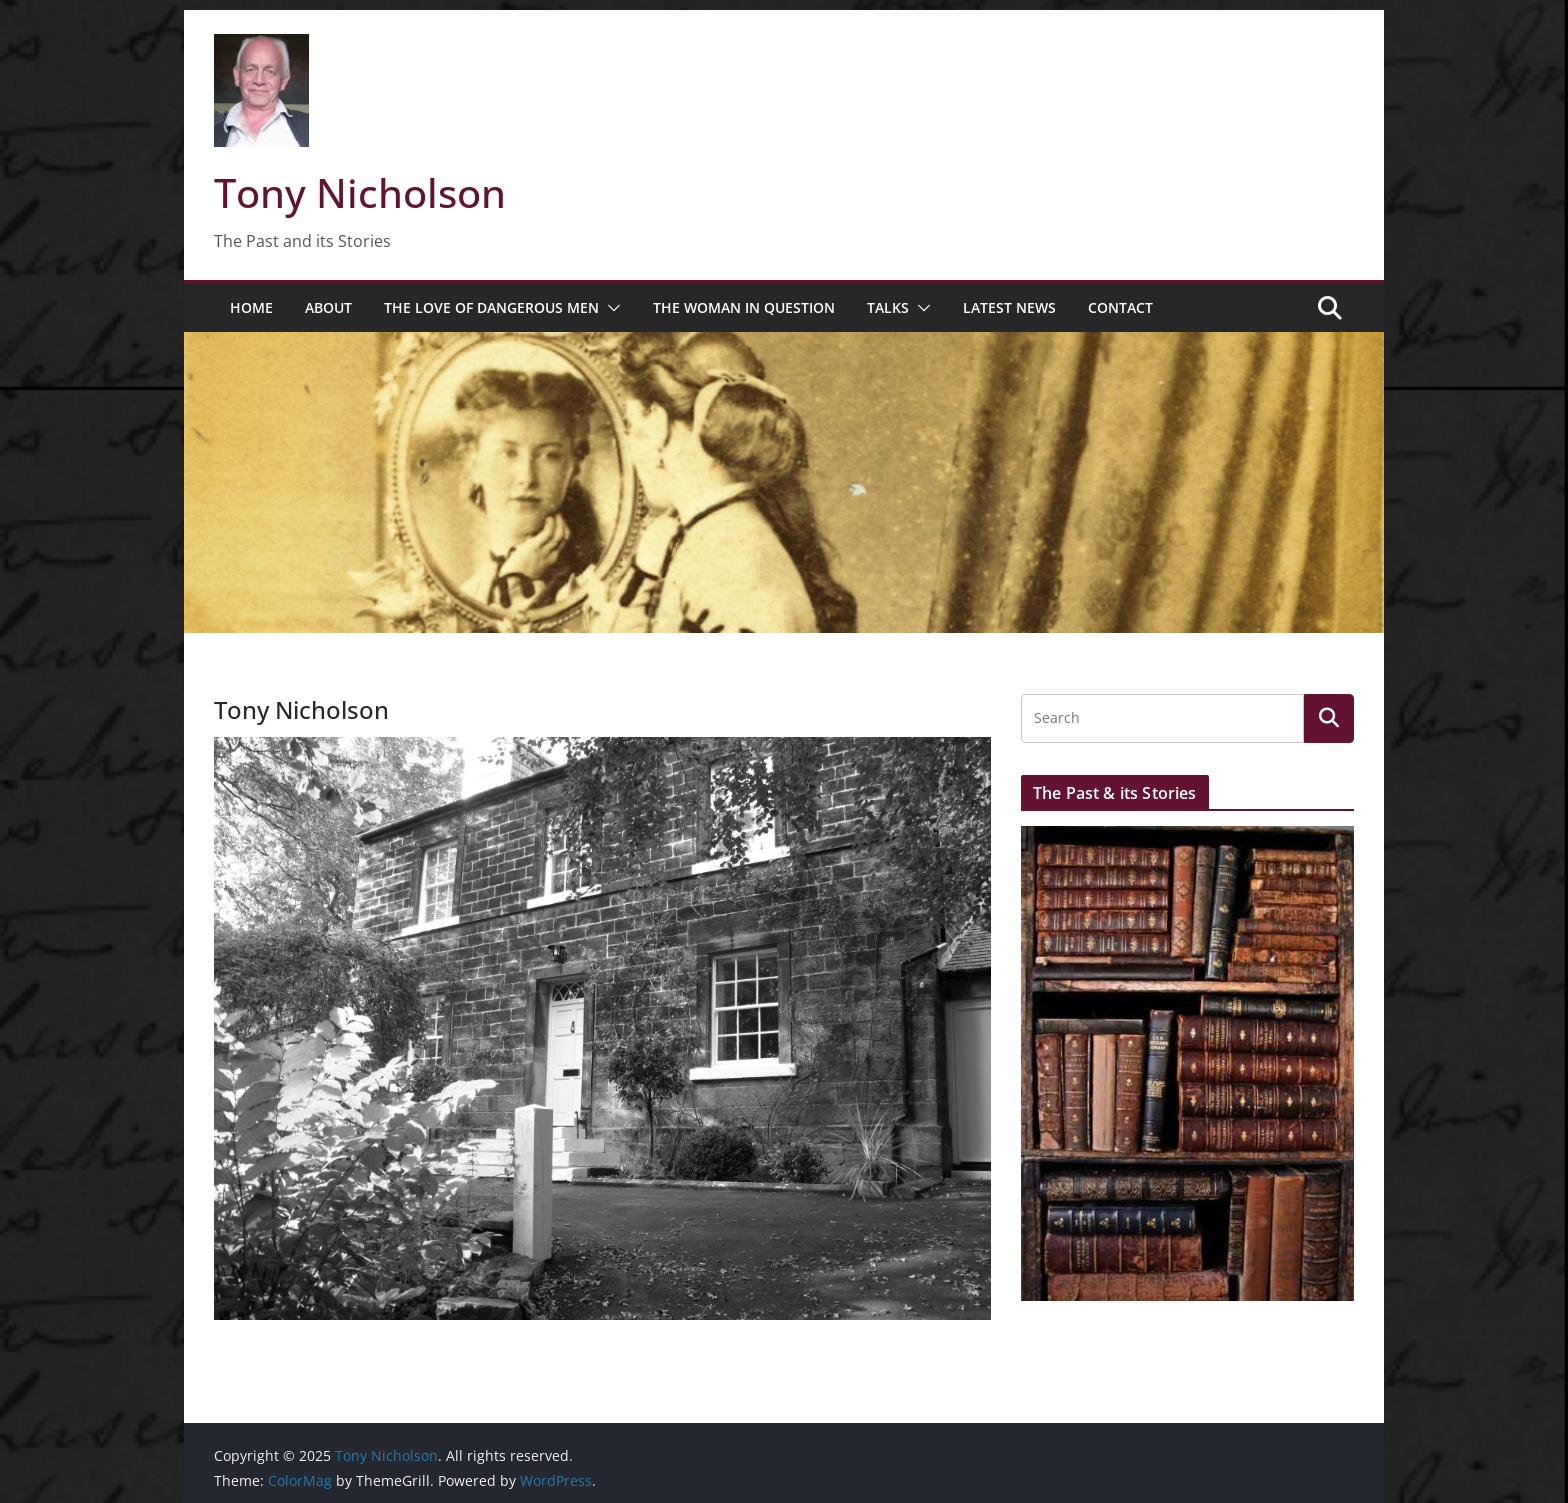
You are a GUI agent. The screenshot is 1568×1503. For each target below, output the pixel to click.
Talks (888, 307)
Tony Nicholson (360, 192)
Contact (1120, 307)
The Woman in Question (744, 307)
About (328, 307)
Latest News (1009, 307)
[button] (610, 308)
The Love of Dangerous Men (491, 307)
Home (251, 307)
